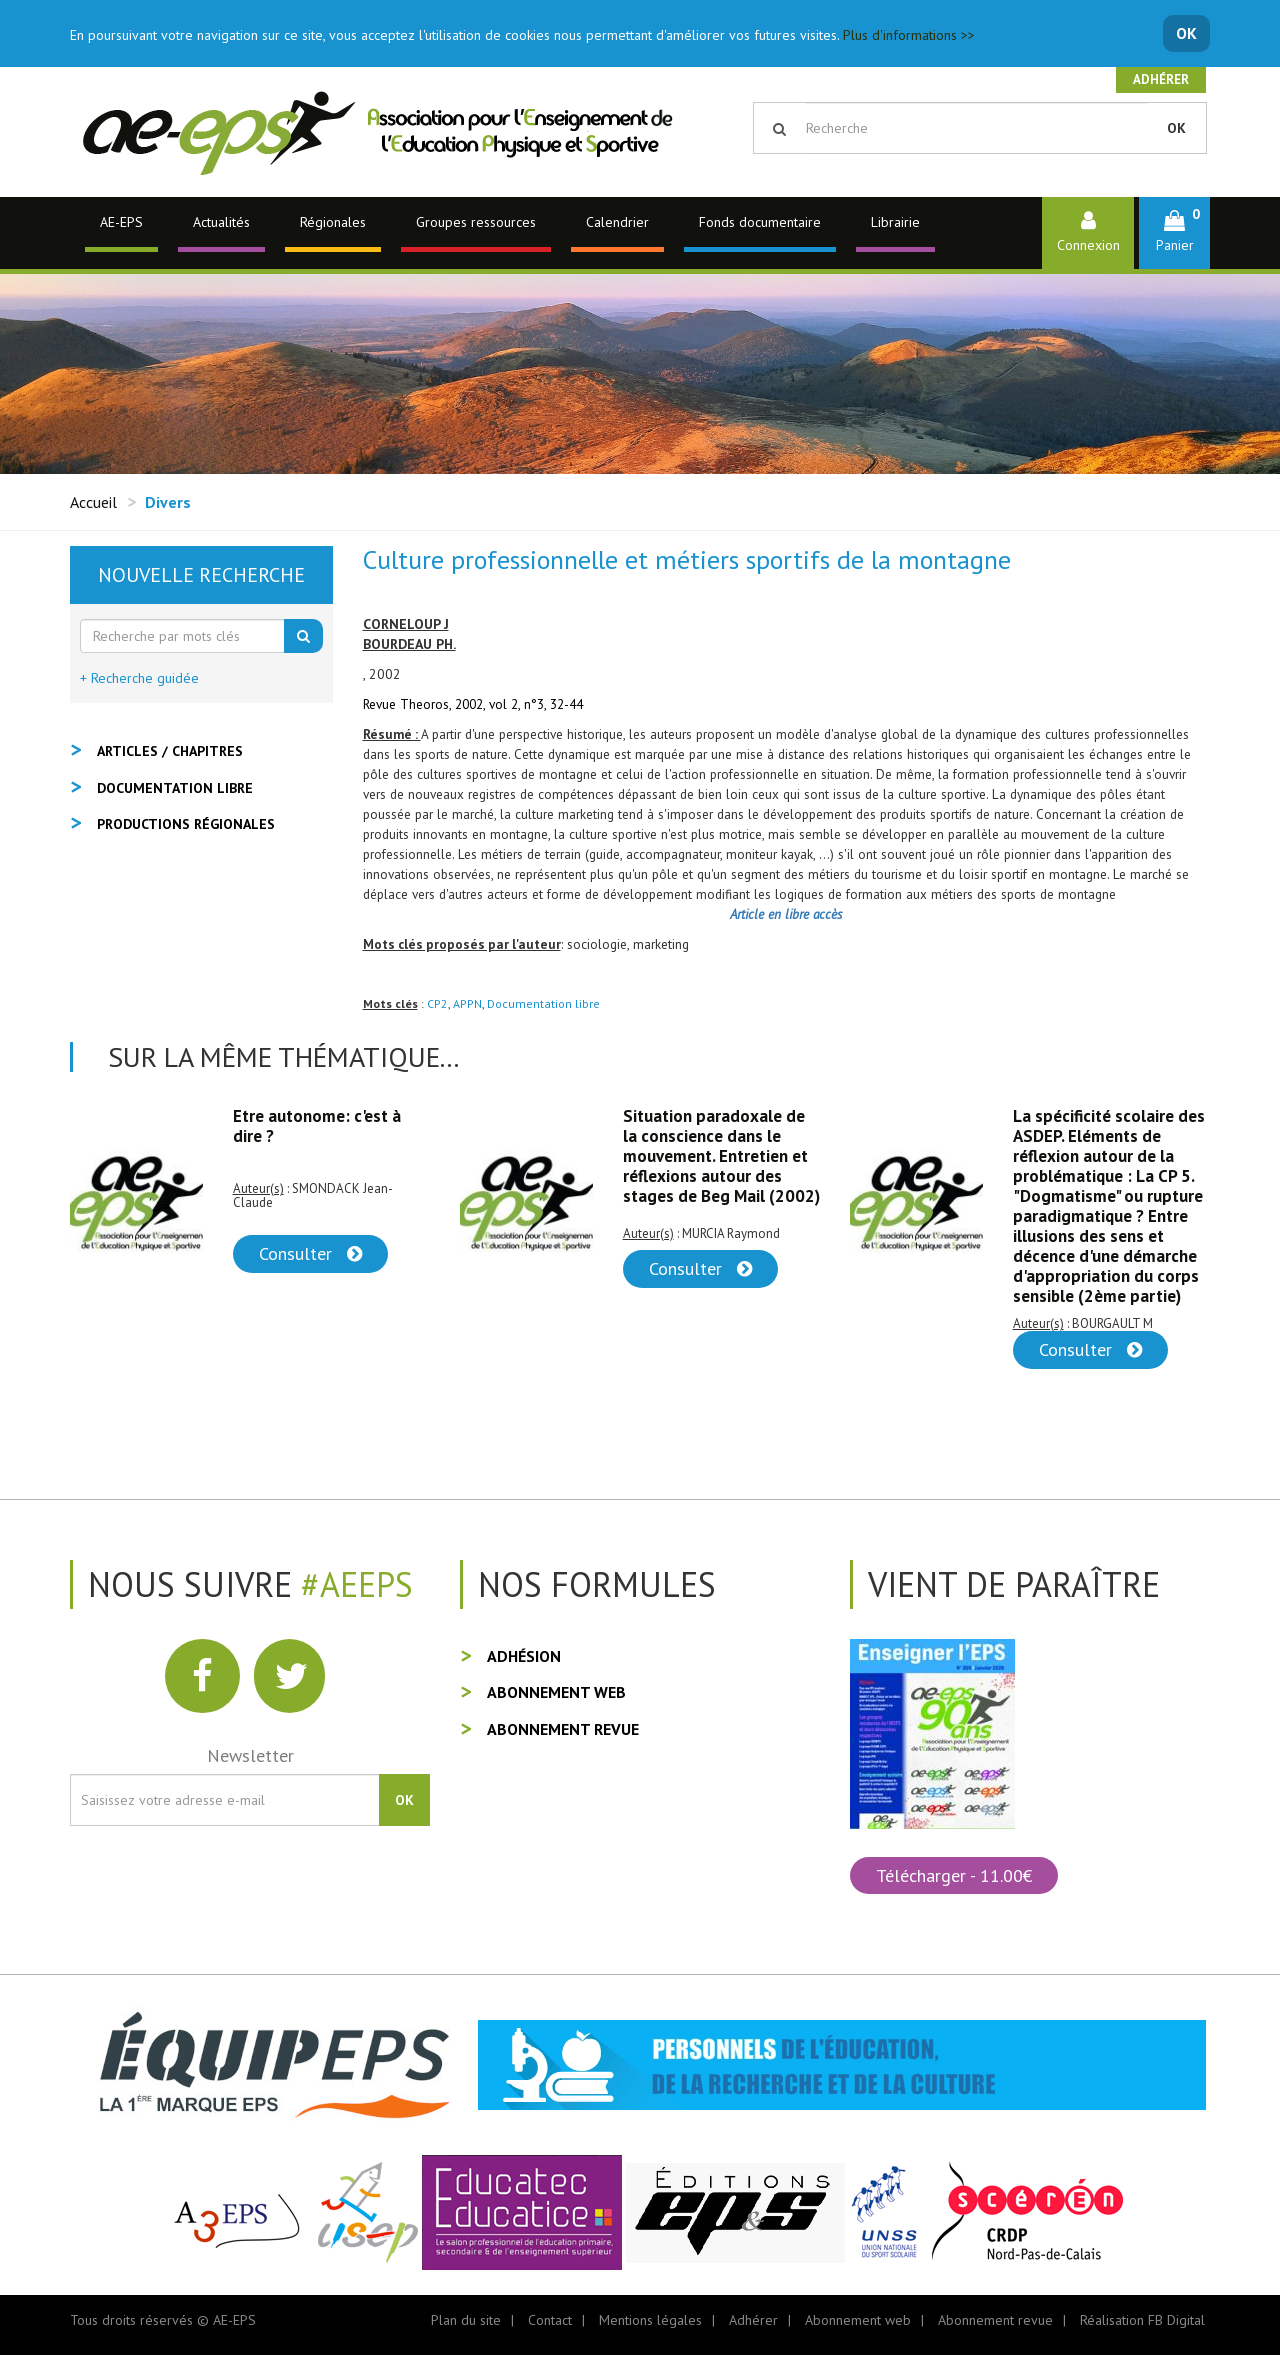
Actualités (221, 222)
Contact (550, 2320)
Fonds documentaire (760, 222)
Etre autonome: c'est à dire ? (317, 1126)
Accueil (93, 502)
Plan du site (466, 2320)
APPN (467, 1003)
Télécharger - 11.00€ (954, 1875)
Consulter (310, 1253)
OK (1186, 33)
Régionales (333, 222)
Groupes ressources (476, 222)
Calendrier (617, 222)
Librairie (895, 222)
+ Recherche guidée (139, 678)
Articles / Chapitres (170, 751)
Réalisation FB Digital (1142, 2320)
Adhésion (524, 1656)
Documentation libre (543, 1003)
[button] (1174, 232)
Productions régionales (186, 824)
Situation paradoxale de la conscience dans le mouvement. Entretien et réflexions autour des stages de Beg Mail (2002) (721, 1156)
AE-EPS (121, 222)
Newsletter (250, 1755)
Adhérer (1161, 79)
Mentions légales (650, 2320)
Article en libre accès (786, 914)
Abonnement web (556, 1692)
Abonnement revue (563, 1729)
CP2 (437, 1003)
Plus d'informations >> (909, 35)
